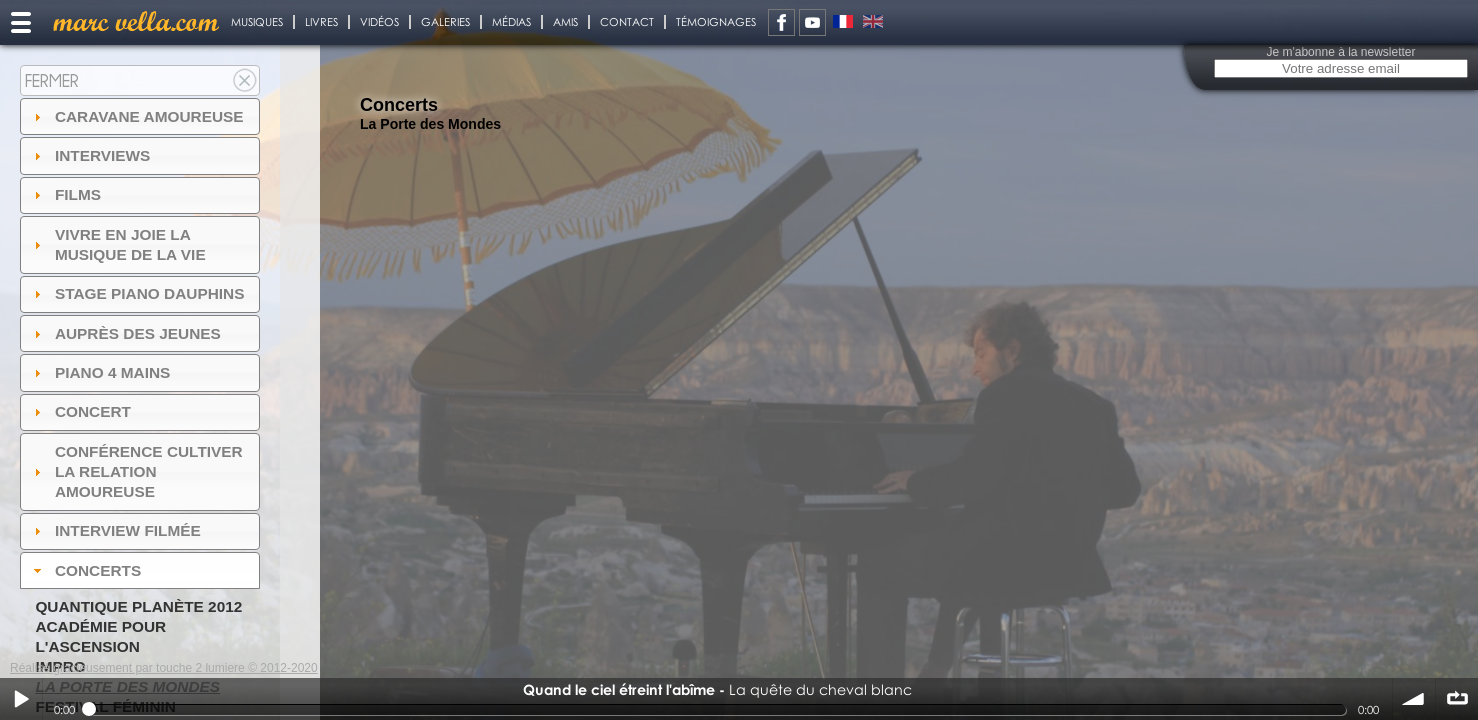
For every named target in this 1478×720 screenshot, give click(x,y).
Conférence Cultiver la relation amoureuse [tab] (136, 471)
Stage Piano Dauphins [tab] (137, 293)
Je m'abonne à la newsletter (1340, 52)
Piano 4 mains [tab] (100, 372)
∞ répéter (1457, 699)
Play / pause (21, 699)
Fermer (52, 80)
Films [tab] (65, 194)
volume (1414, 699)
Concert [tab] (80, 411)
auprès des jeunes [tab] (125, 333)
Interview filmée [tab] (115, 530)
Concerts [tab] (85, 570)
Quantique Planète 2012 (138, 606)
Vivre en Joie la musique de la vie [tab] (117, 244)
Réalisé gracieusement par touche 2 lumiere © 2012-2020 (164, 668)
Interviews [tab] (90, 155)
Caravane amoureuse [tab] (136, 116)
